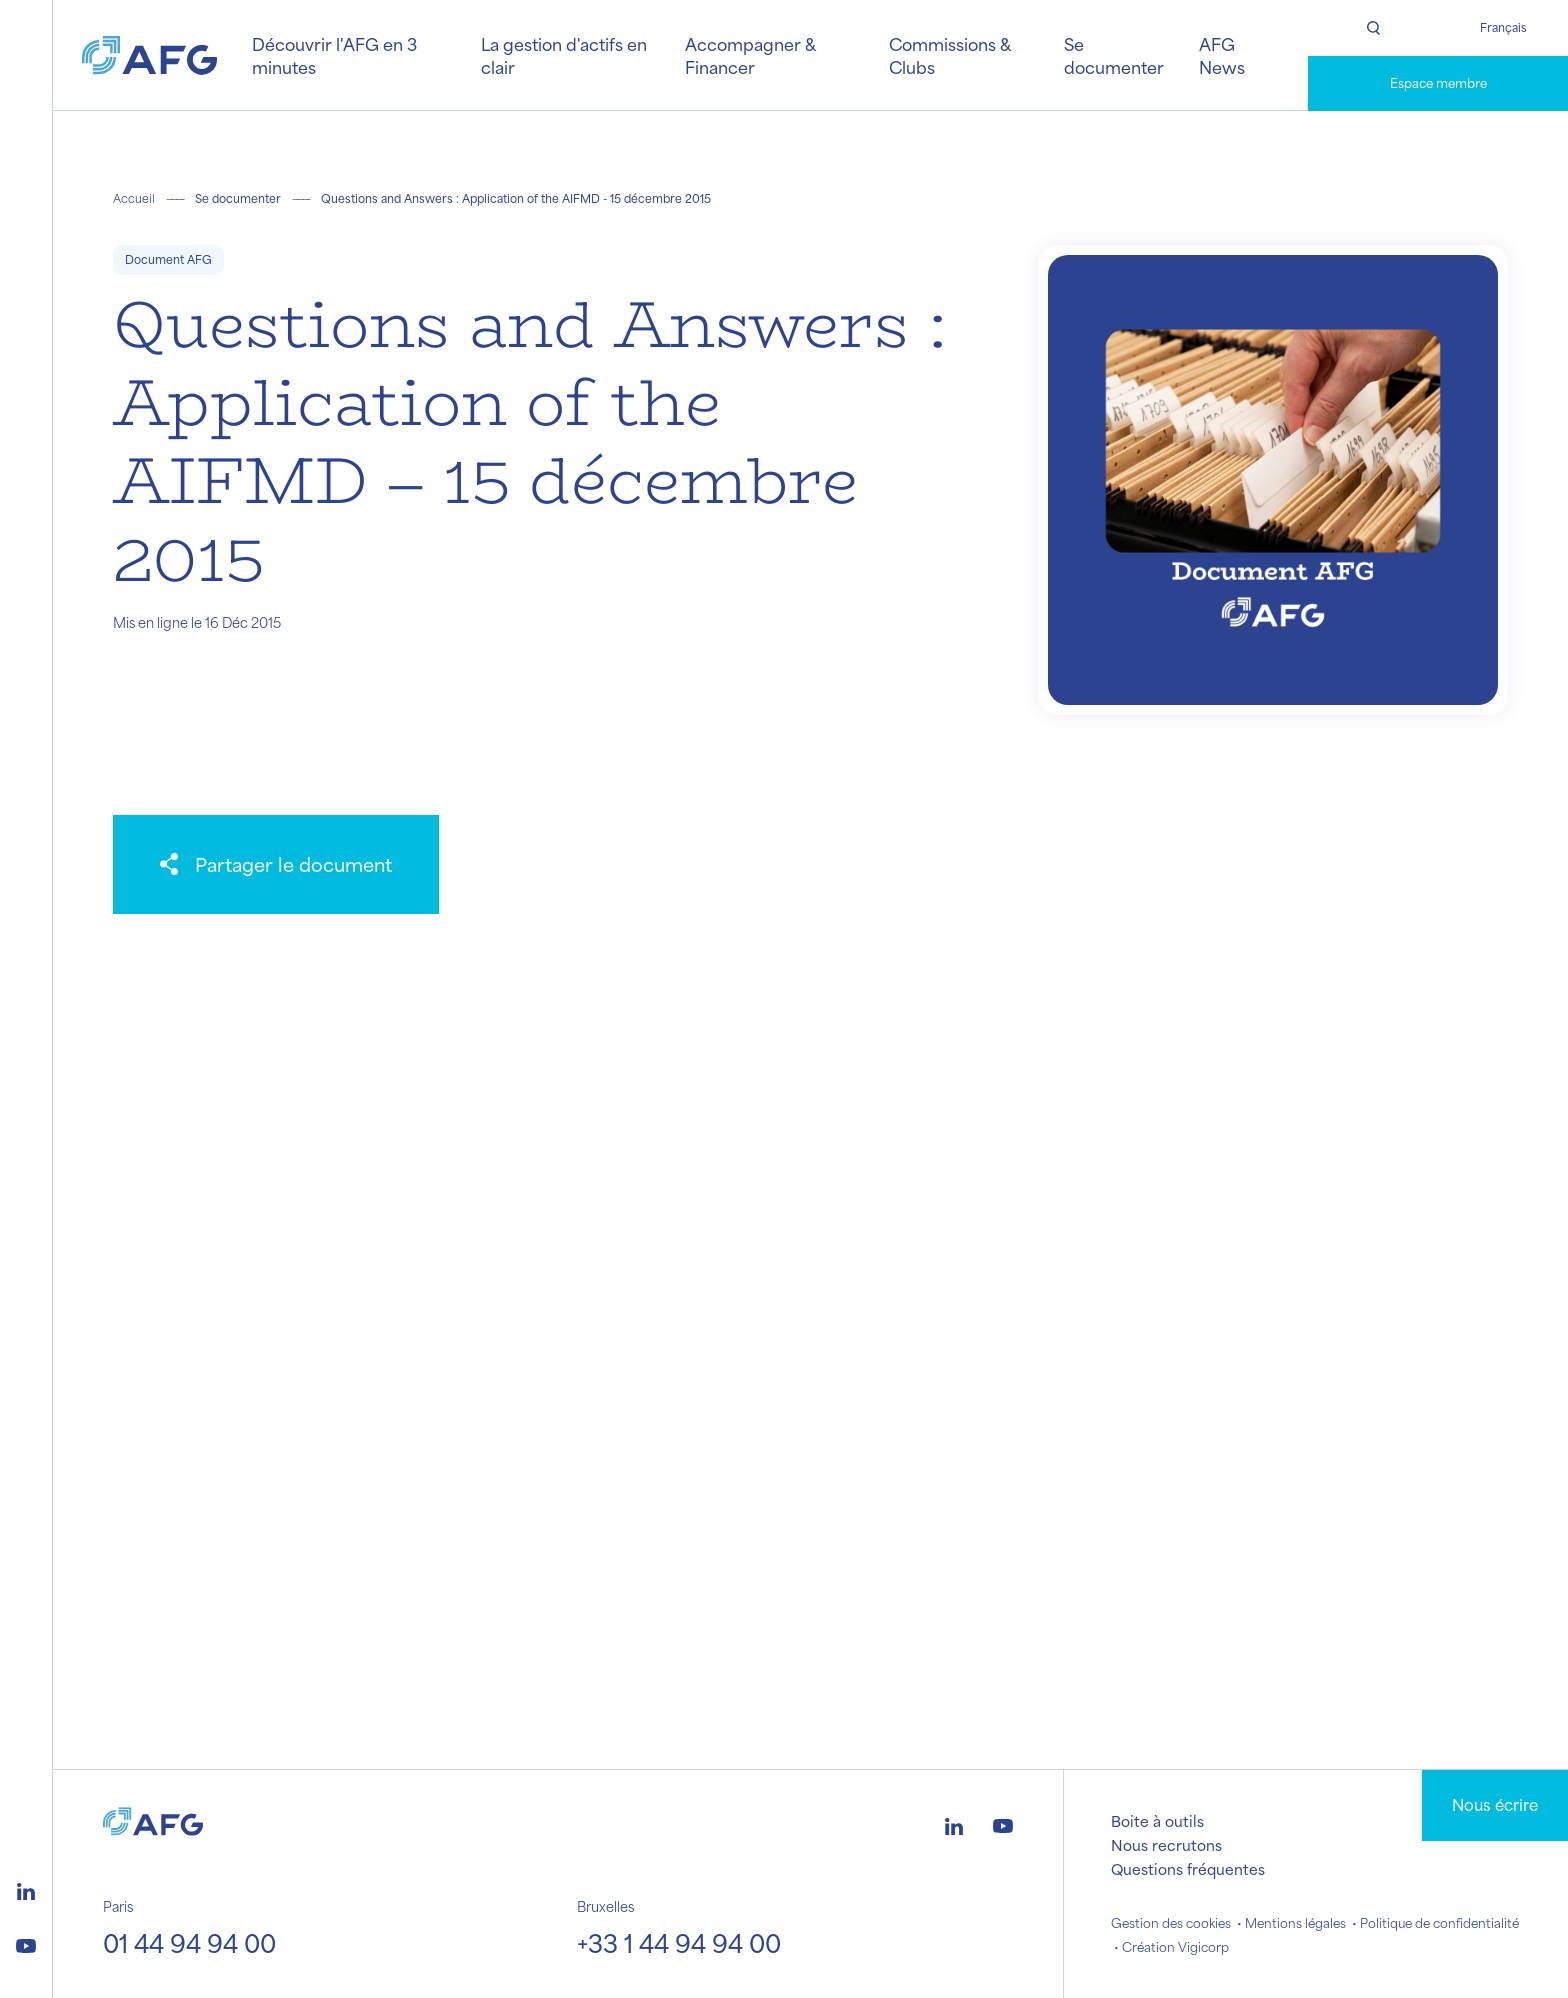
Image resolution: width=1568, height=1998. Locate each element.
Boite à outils (1157, 1821)
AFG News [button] (1222, 55)
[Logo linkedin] (26, 1889)
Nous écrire (1495, 1804)
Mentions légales (1295, 1923)
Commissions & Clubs (949, 55)
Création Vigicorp (1175, 1947)
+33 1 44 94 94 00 (679, 1943)
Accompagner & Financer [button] (750, 55)
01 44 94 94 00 (189, 1943)
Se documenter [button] (1114, 55)
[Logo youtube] (26, 1943)
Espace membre (1438, 83)
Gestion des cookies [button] (1171, 1923)
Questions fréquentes (1188, 1869)
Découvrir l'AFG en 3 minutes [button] (334, 55)
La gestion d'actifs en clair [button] (564, 55)
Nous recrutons (1166, 1845)
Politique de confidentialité (1439, 1923)
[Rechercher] (1373, 28)
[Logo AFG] (149, 55)
